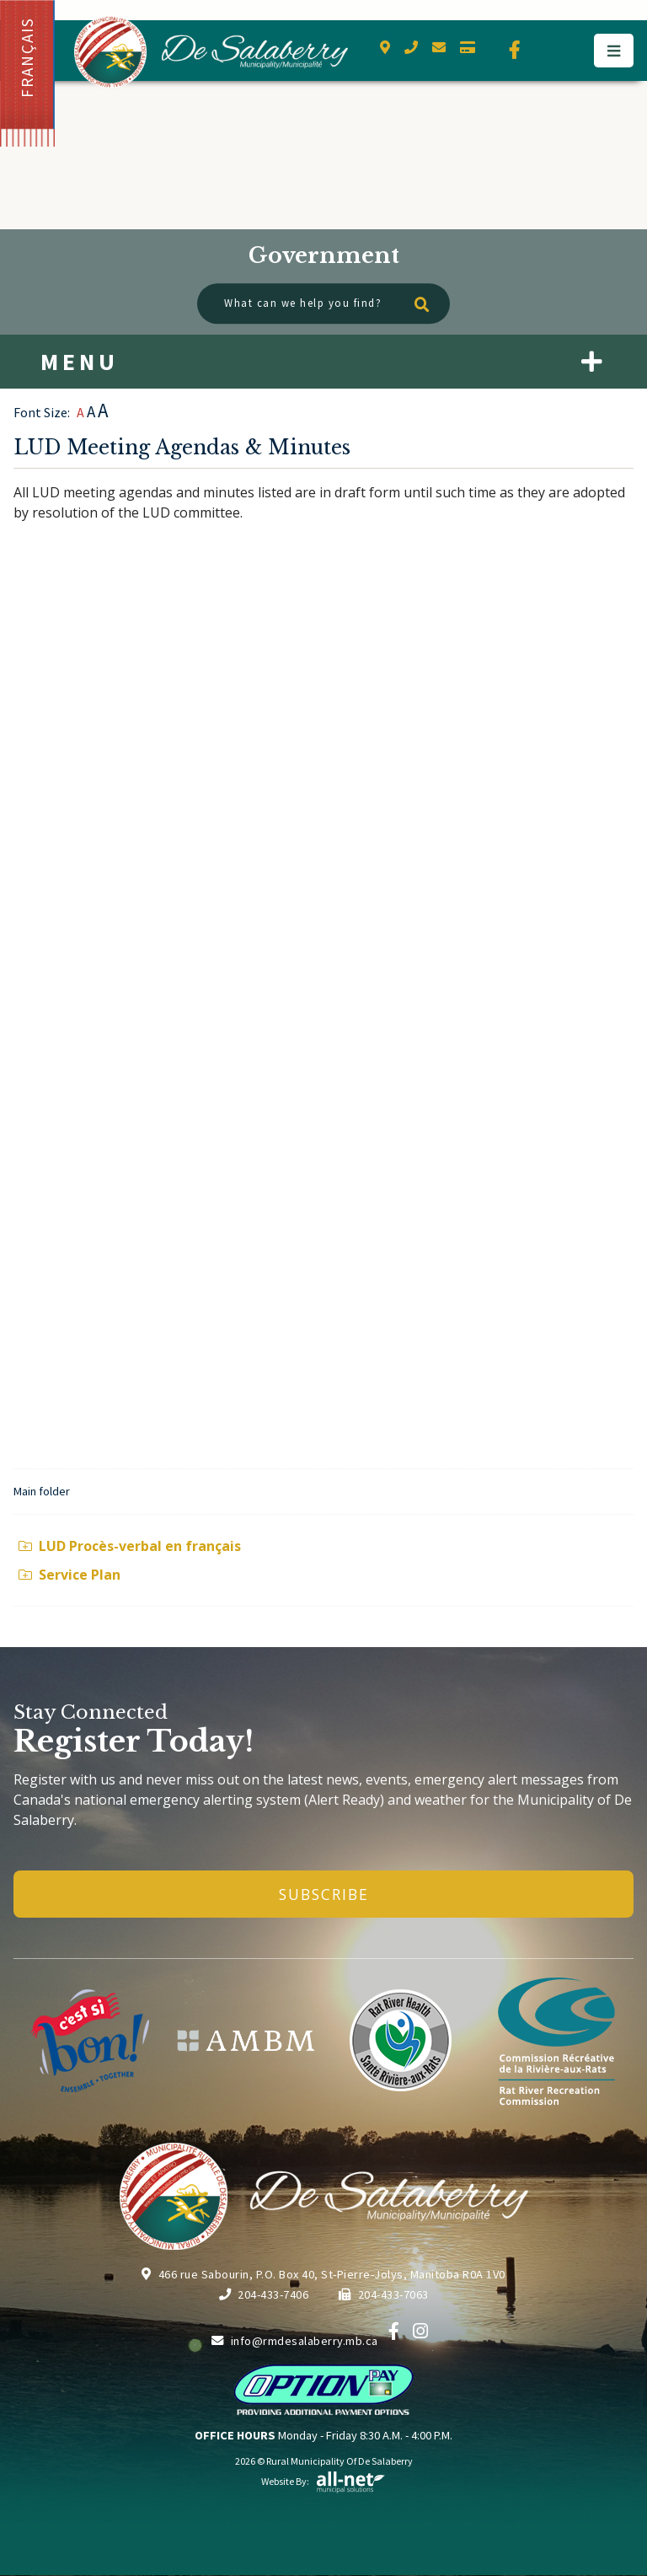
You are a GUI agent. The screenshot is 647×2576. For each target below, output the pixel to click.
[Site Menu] (323, 362)
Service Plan (69, 1574)
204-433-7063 (384, 2294)
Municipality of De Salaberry (211, 52)
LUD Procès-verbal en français (130, 1546)
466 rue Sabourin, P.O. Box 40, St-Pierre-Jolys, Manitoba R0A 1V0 (323, 2274)
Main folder (41, 1491)
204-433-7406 (264, 2294)
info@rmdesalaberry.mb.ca (294, 2340)
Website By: (323, 2481)
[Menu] (614, 50)
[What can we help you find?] (323, 304)
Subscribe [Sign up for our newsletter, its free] (324, 1894)
